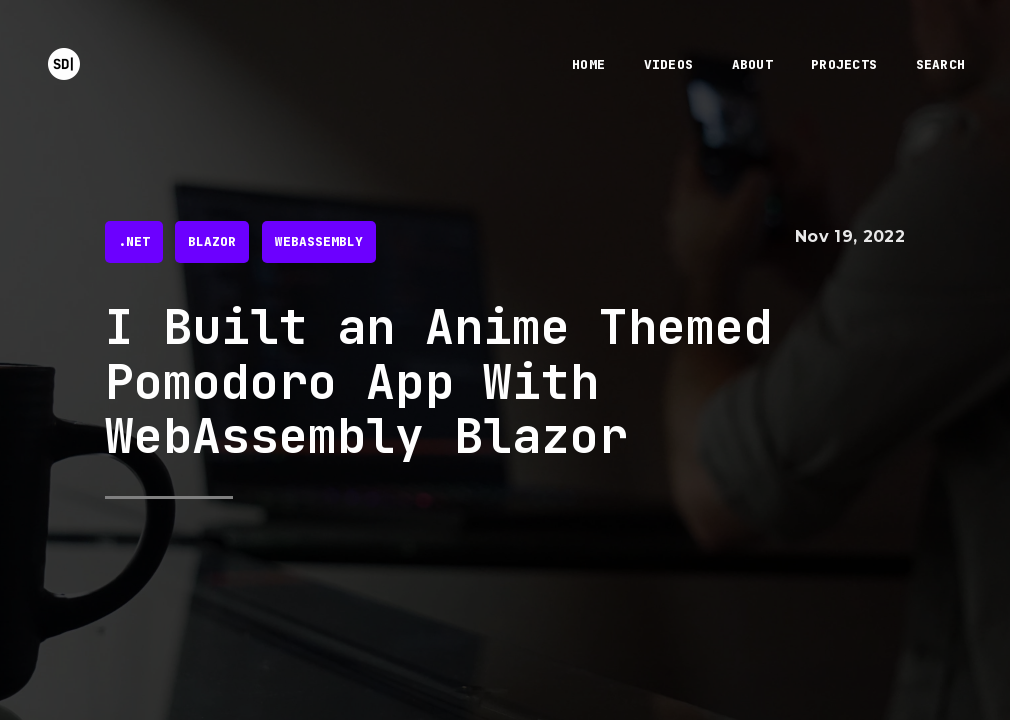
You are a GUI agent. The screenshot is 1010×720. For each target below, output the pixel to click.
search (941, 64)
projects (844, 64)
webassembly (319, 241)
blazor (212, 241)
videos (669, 64)
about (752, 64)
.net (134, 241)
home (588, 64)
